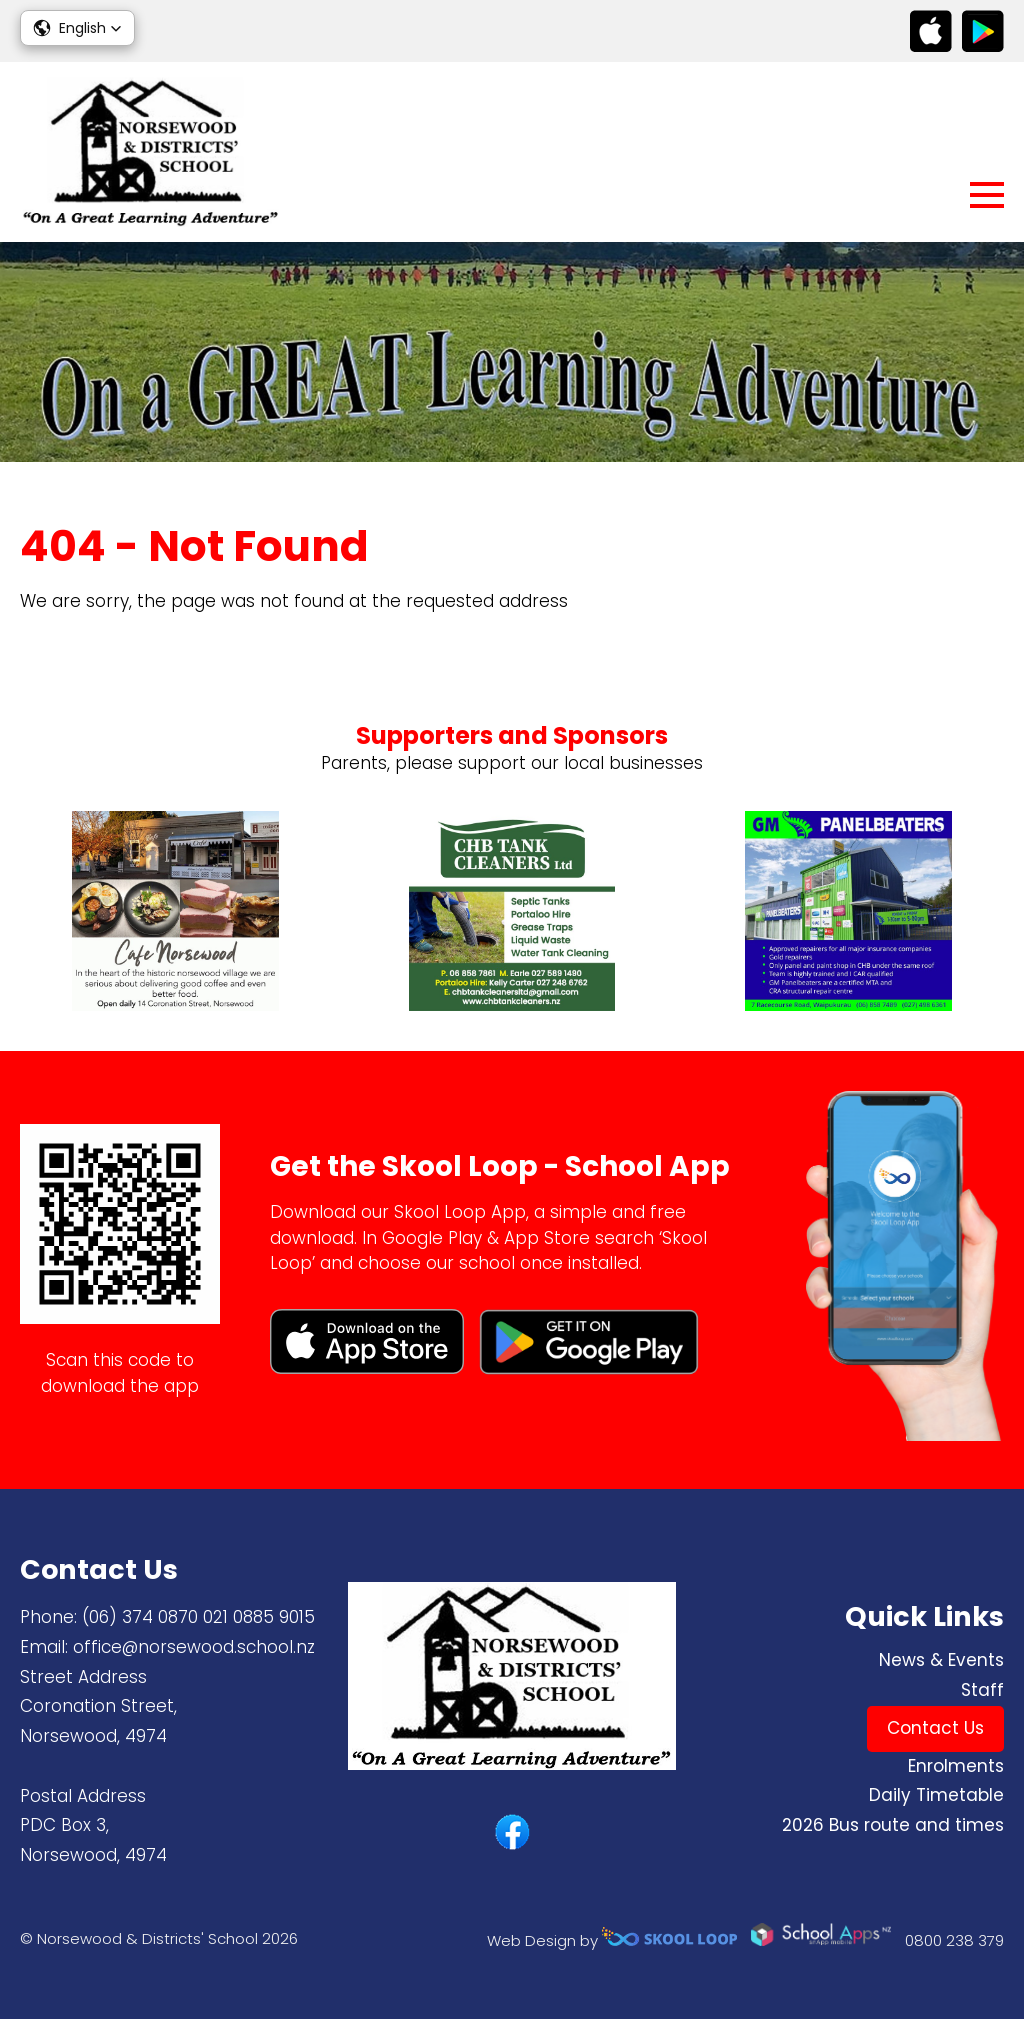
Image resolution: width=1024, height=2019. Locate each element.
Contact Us (935, 1728)
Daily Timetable (936, 1795)
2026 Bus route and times (893, 1825)
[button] (77, 28)
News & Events (941, 1660)
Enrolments (956, 1766)
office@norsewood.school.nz (194, 1647)
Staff (982, 1690)
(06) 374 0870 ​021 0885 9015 (198, 1617)
